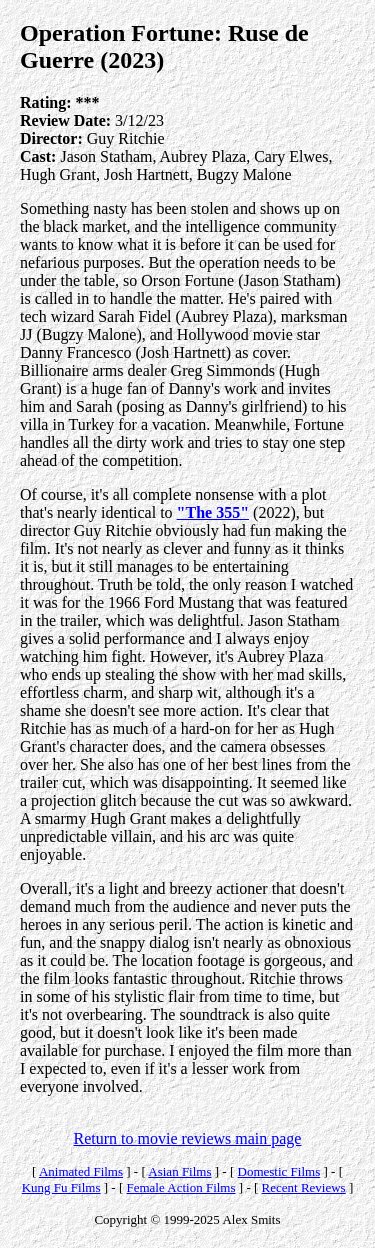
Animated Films (81, 1171)
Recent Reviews (304, 1187)
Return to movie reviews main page (188, 1138)
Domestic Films (279, 1171)
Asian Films (179, 1171)
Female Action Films (180, 1187)
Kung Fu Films (61, 1187)
